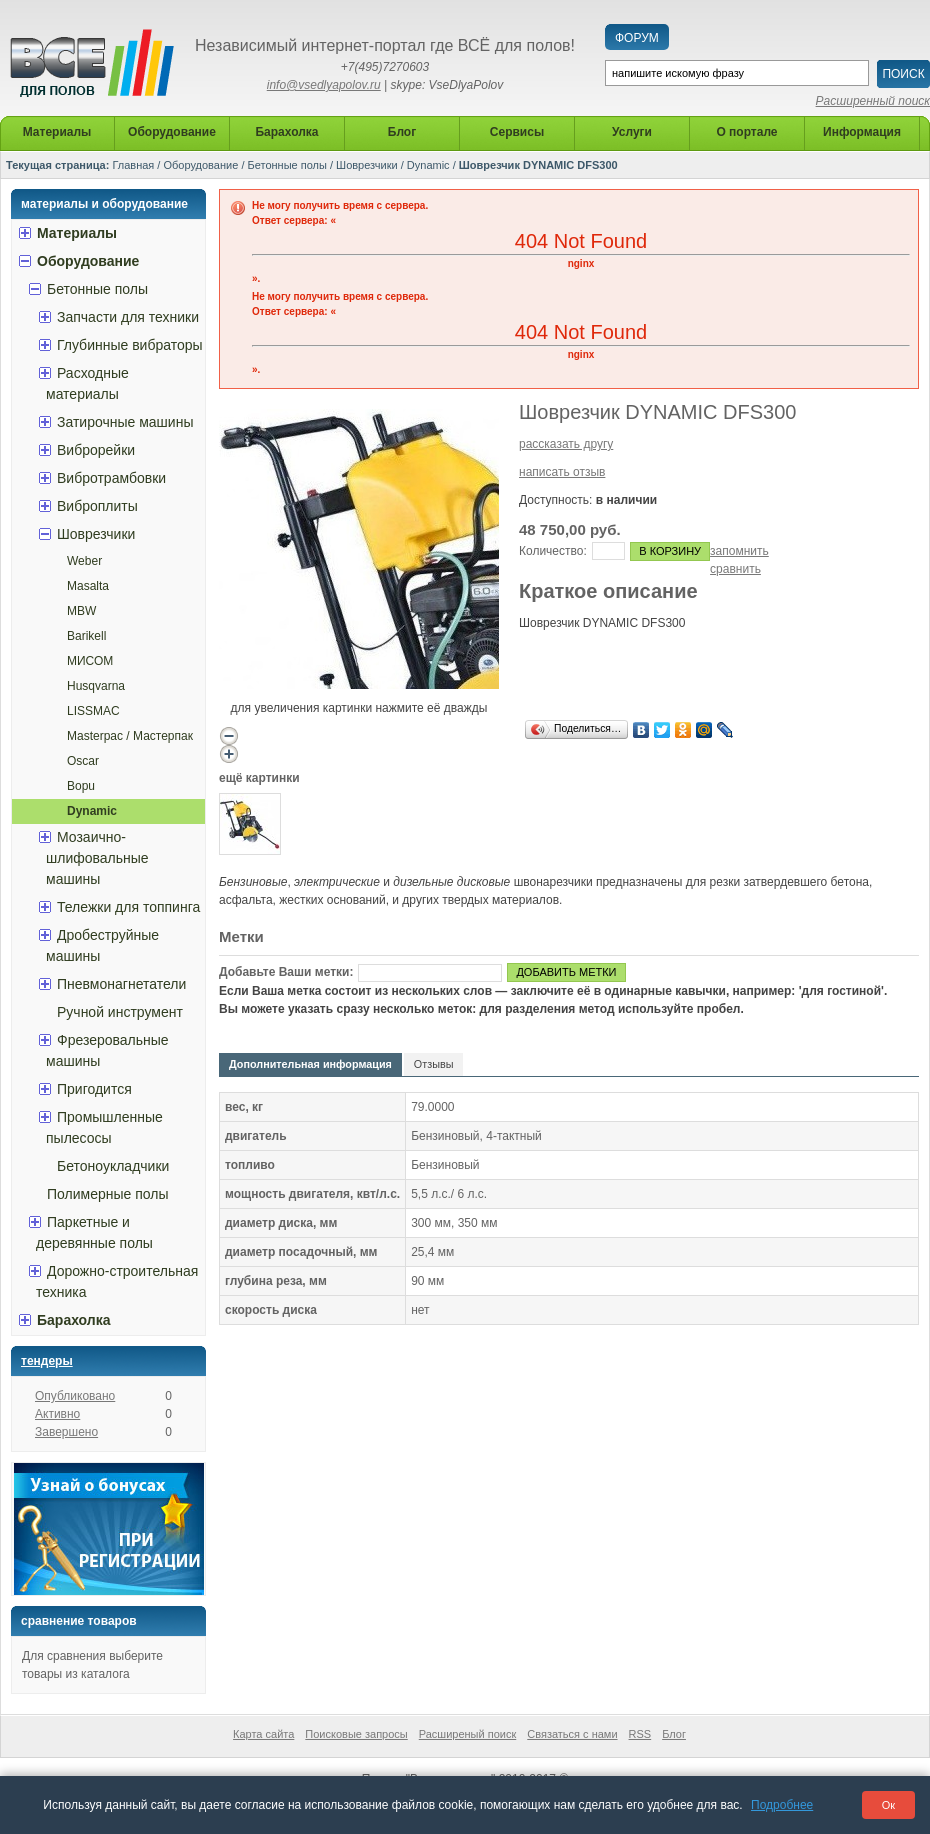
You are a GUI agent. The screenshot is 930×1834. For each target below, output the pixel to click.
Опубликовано (75, 1396)
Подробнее (782, 1805)
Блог (674, 1734)
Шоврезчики (367, 165)
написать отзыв (562, 472)
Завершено (66, 1432)
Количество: (553, 551)
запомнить (739, 551)
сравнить (735, 569)
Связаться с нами (572, 1734)
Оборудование (200, 165)
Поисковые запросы (356, 1734)
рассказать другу (566, 444)
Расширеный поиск (468, 1734)
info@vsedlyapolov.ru (324, 85)
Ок (888, 1805)
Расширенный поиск (873, 101)
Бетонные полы (287, 165)
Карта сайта (263, 1734)
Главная (133, 165)
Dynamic (428, 165)
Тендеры (47, 1361)
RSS (640, 1734)
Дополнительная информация (310, 1064)
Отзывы (434, 1064)
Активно (57, 1414)
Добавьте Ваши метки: (286, 972)
